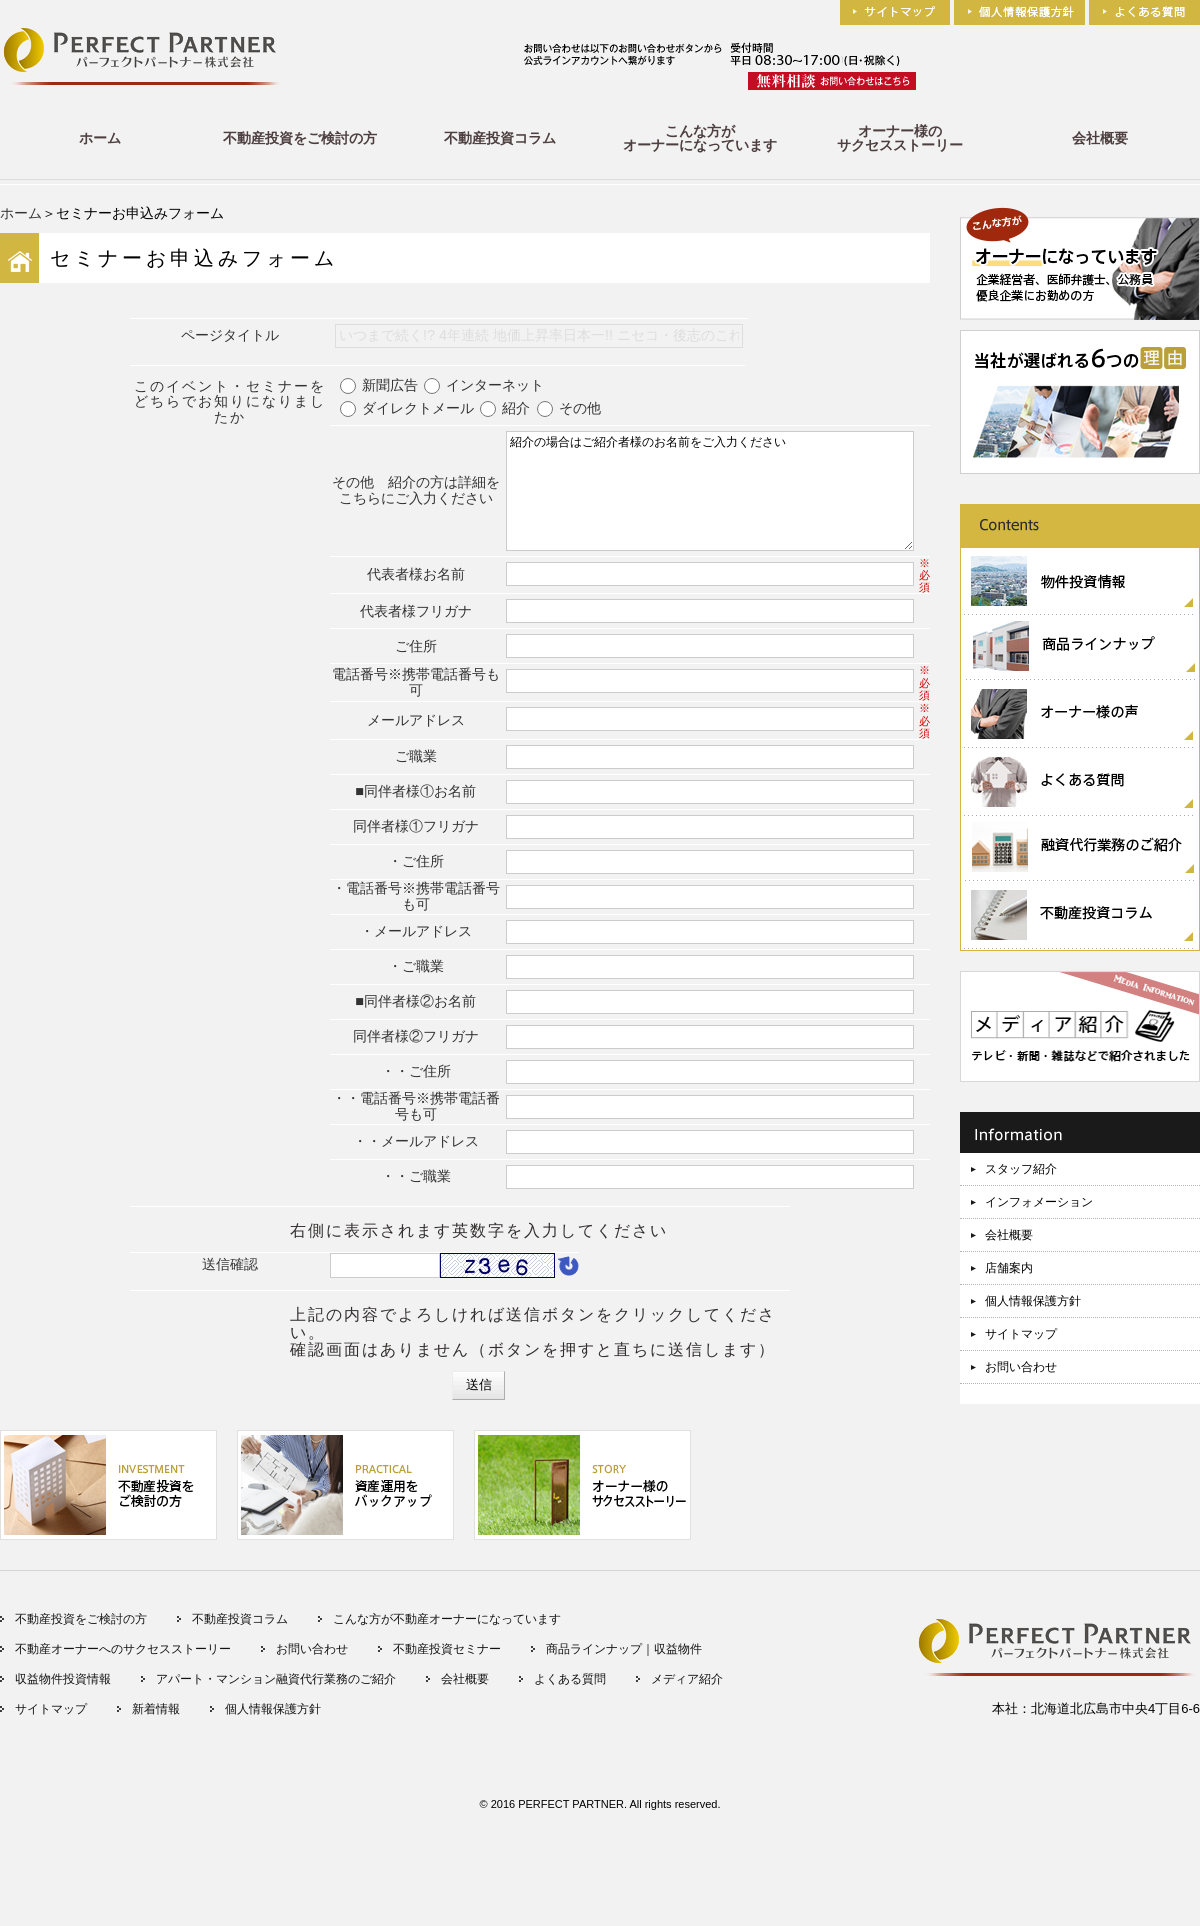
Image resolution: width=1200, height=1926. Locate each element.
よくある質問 (570, 1695)
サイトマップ (1021, 1334)
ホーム (100, 138)
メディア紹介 (687, 1695)
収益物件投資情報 (63, 1695)
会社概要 (1100, 138)
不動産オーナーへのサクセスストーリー (123, 1665)
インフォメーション (1039, 1202)
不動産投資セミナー (447, 1665)
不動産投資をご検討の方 (300, 138)
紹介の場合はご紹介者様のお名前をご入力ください (710, 499)
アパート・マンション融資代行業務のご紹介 (276, 1695)
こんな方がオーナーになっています (700, 138)
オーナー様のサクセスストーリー (900, 138)
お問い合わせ (1021, 1367)
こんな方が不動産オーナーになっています (447, 1635)
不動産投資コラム (500, 138)
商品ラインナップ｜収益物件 (624, 1665)
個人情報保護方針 (1033, 1301)
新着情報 (156, 1725)
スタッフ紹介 (1021, 1169)
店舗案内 (1009, 1268)
